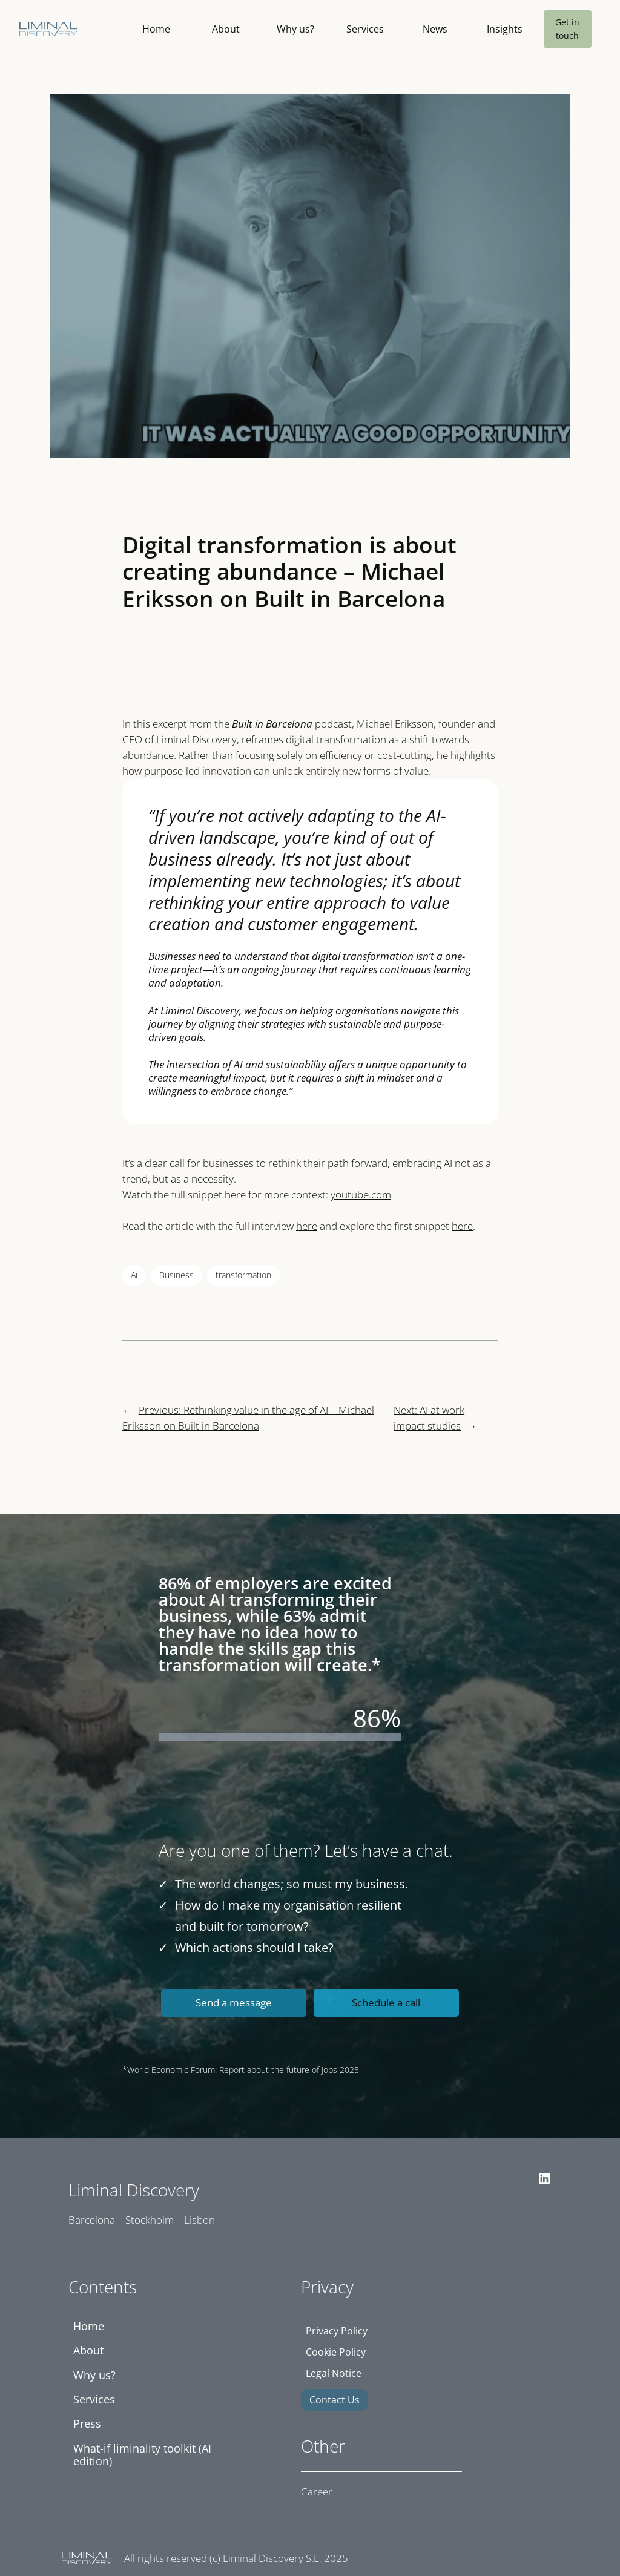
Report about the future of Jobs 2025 (289, 2069)
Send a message (234, 2002)
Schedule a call (386, 2002)
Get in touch (567, 28)
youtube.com (361, 1194)
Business (176, 1275)
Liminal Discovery (133, 2189)
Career (316, 2492)
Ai (134, 1275)
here (306, 1226)
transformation (243, 1275)
